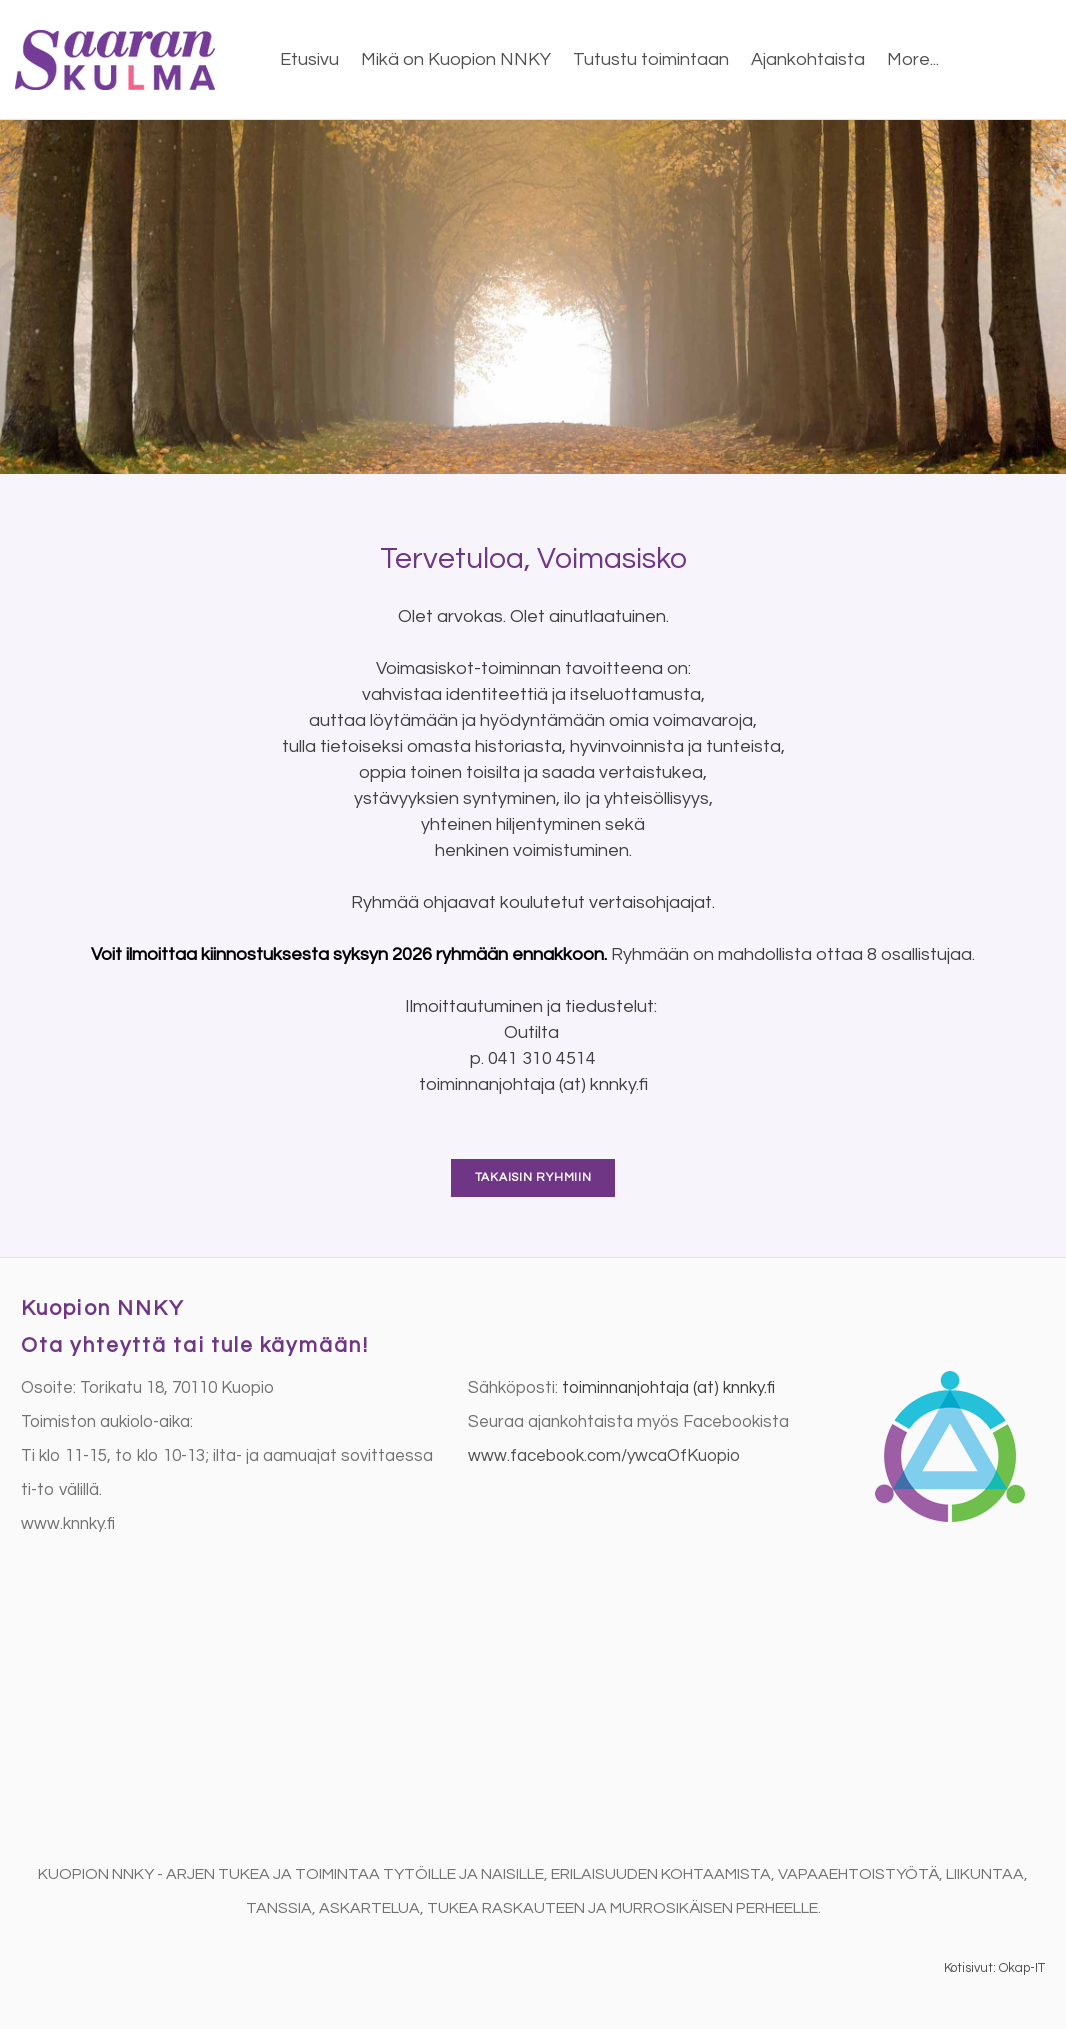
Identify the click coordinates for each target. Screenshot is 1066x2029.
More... (913, 59)
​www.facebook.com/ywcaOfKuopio (604, 1456)
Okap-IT (1022, 1968)
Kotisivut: (970, 1968)
